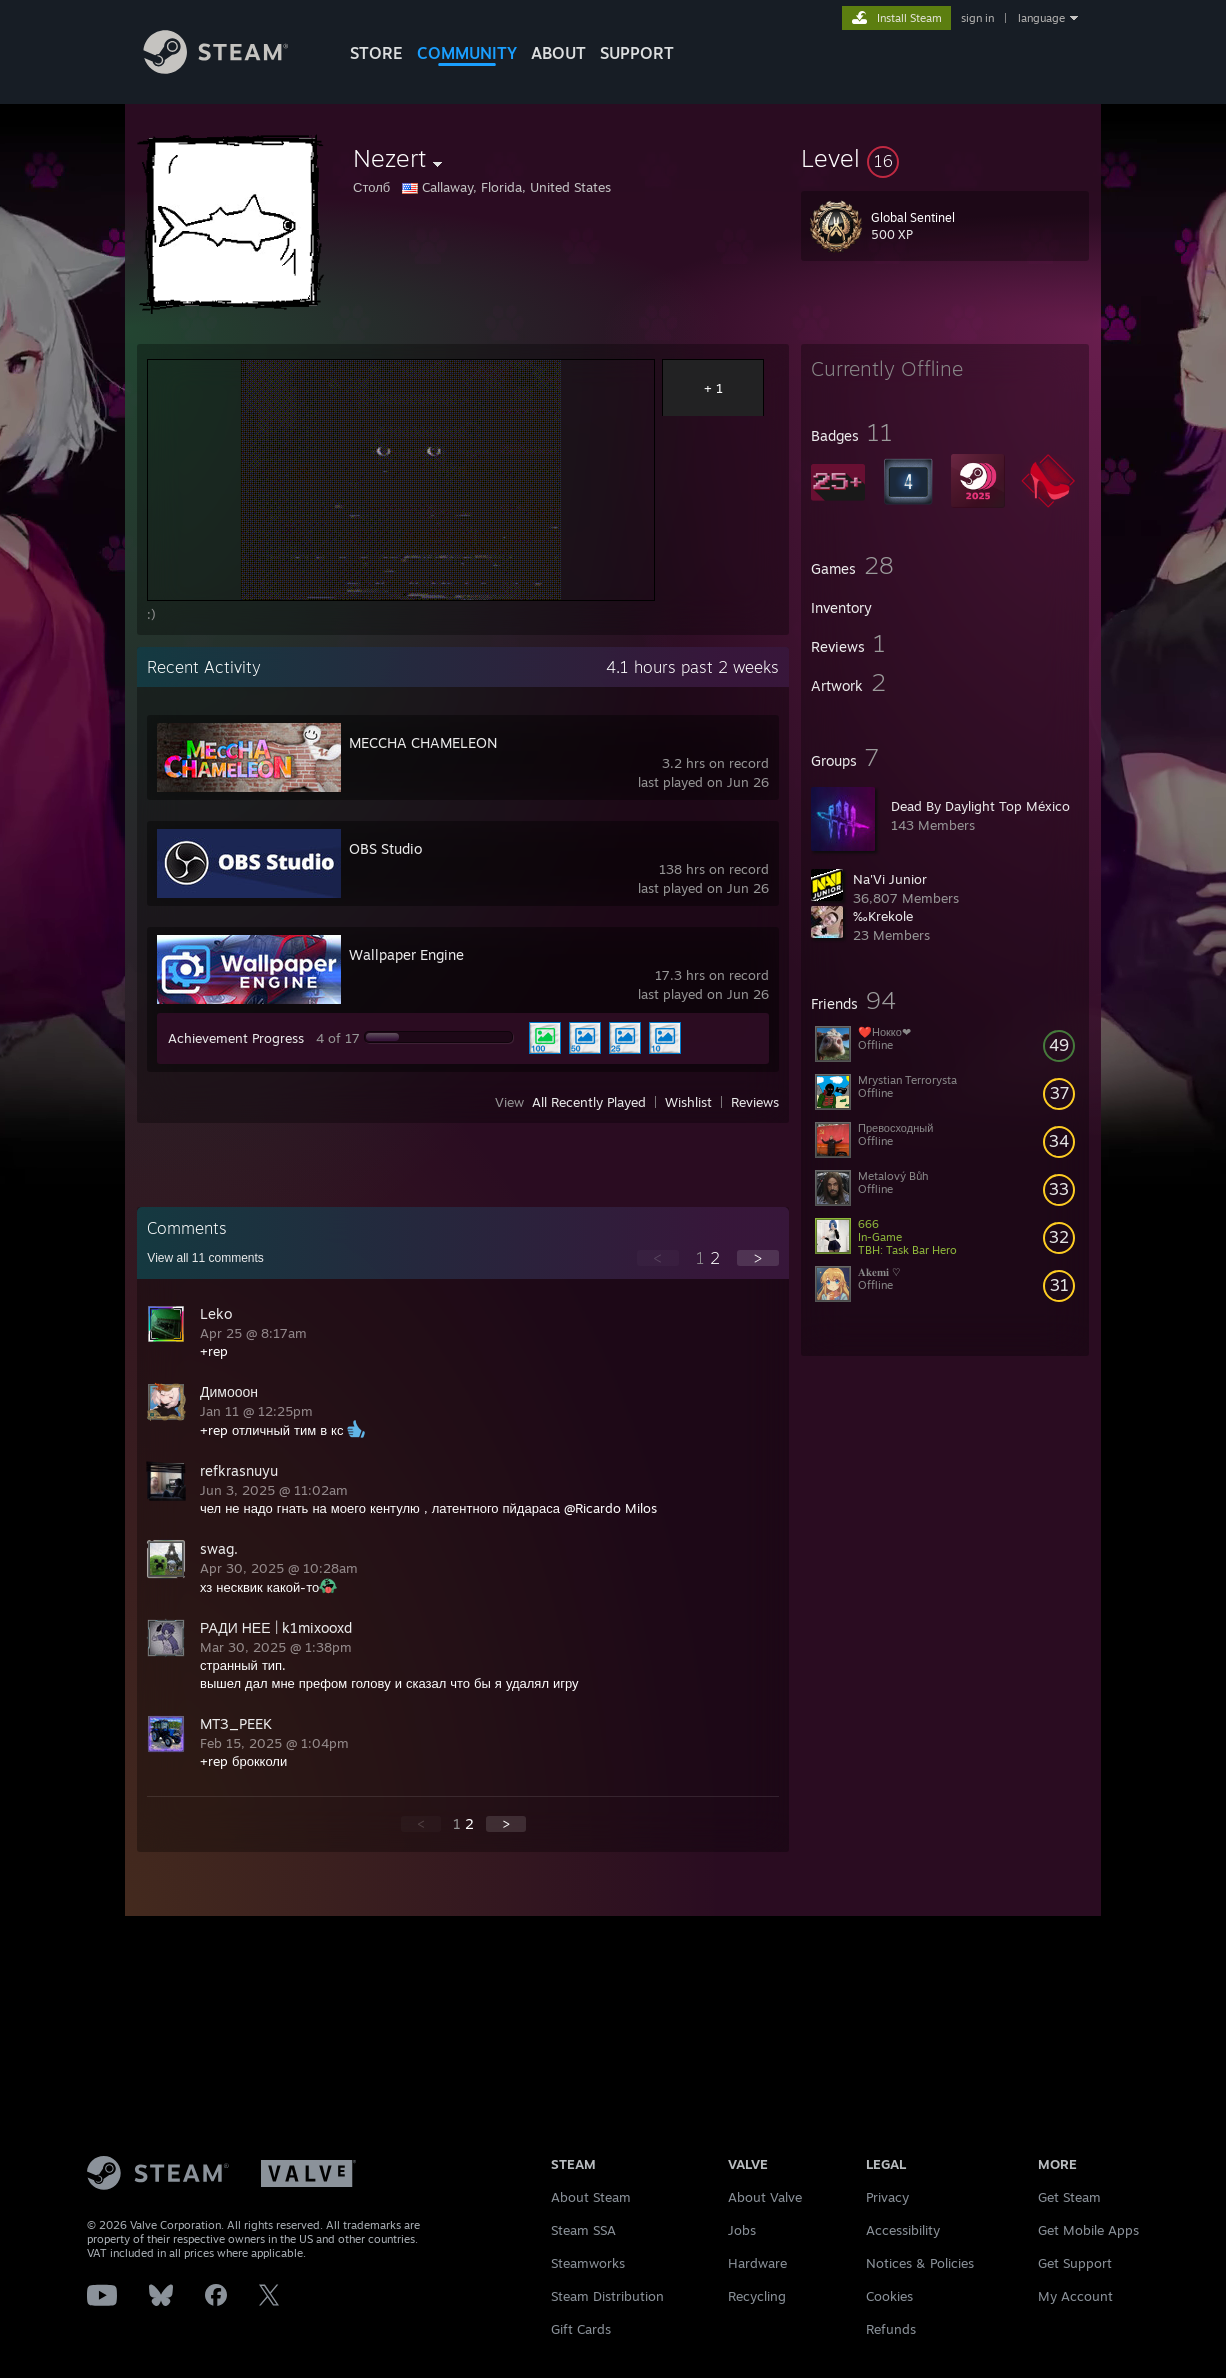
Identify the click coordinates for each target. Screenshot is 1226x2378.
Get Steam (1069, 2197)
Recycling (757, 2296)
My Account (1075, 2296)
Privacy (887, 2197)
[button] (945, 158)
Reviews (755, 1102)
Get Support (1075, 2263)
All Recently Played (589, 1102)
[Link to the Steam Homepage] (231, 68)
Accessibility (903, 2230)
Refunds (891, 2329)
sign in (977, 18)
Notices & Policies (920, 2263)
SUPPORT (637, 53)
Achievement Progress (236, 1038)
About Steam (591, 2197)
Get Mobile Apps (1088, 2230)
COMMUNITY (467, 53)
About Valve (765, 2197)
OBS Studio (385, 848)
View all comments (205, 1258)
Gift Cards (581, 2329)
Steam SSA (583, 2230)
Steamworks (588, 2263)
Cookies (889, 2296)
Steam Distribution (607, 2296)
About (558, 53)
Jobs (742, 2230)
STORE (376, 53)
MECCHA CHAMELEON (423, 742)
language (1041, 18)
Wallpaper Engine (406, 954)
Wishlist (688, 1102)
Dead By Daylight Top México (980, 806)
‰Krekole (883, 916)
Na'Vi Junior (890, 879)
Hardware (757, 2263)
